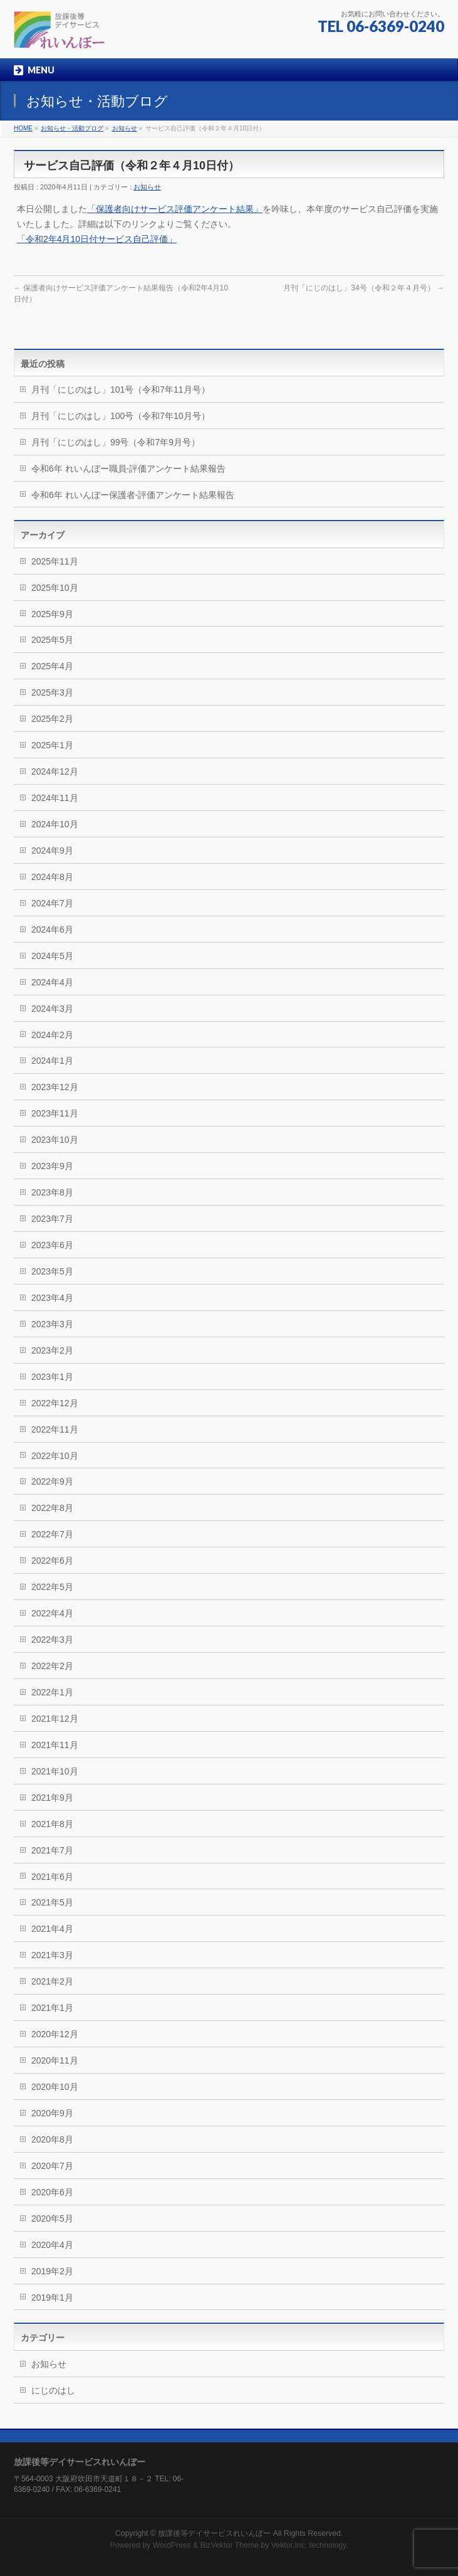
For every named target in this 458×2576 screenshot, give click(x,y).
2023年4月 (52, 1298)
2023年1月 (52, 1377)
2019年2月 (52, 2271)
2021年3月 (52, 1955)
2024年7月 (52, 903)
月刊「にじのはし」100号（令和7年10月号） (120, 416)
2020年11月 (54, 2060)
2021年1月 (52, 2008)
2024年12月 (54, 771)
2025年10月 (54, 588)
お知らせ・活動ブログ (72, 128)
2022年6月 (52, 1561)
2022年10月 (54, 1456)
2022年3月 (52, 1640)
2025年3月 (52, 692)
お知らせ (124, 128)
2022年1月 (52, 1692)
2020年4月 (52, 2245)
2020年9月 (52, 2113)
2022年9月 (52, 1481)
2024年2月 (52, 1035)
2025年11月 (54, 561)
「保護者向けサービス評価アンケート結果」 (175, 209)
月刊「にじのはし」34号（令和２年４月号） (363, 288)
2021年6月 (52, 1877)
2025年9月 (52, 614)
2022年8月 (52, 1508)
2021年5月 (52, 1902)
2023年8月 (52, 1192)
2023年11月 (54, 1113)
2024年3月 (52, 1009)
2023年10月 (54, 1140)
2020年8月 (52, 2139)
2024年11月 (54, 798)
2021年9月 (52, 1798)
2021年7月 (52, 1850)
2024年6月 (52, 930)
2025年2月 (52, 719)
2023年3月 (52, 1324)
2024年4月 (52, 982)
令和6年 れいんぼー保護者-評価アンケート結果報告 (132, 495)
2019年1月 (52, 2297)
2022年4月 (52, 1613)
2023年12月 (54, 1087)
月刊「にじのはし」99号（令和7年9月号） (115, 442)
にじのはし (53, 2390)
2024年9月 (52, 850)
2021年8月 (52, 1824)
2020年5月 (52, 2218)
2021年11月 (54, 1745)
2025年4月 (52, 666)
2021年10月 (54, 1771)
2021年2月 (52, 1981)
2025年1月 (52, 745)
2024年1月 (52, 1061)
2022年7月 (52, 1534)
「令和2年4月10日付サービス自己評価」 (97, 239)
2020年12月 (54, 2034)
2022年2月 (52, 1666)
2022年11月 (54, 1429)
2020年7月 (52, 2166)
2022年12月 (54, 1403)
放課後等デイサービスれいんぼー (214, 2533)
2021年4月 (52, 1929)
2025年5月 (52, 640)
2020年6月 (52, 2192)
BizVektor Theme (229, 2545)
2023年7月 (52, 1219)
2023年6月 (52, 1245)
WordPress (172, 2545)
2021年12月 (54, 1719)
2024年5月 (52, 956)
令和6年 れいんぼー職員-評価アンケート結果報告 (128, 469)
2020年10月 (54, 2087)
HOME (23, 128)
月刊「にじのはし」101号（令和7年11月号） (120, 389)
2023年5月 (52, 1271)
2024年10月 (54, 824)
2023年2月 (52, 1350)
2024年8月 (52, 877)
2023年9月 (52, 1166)
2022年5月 (52, 1587)
